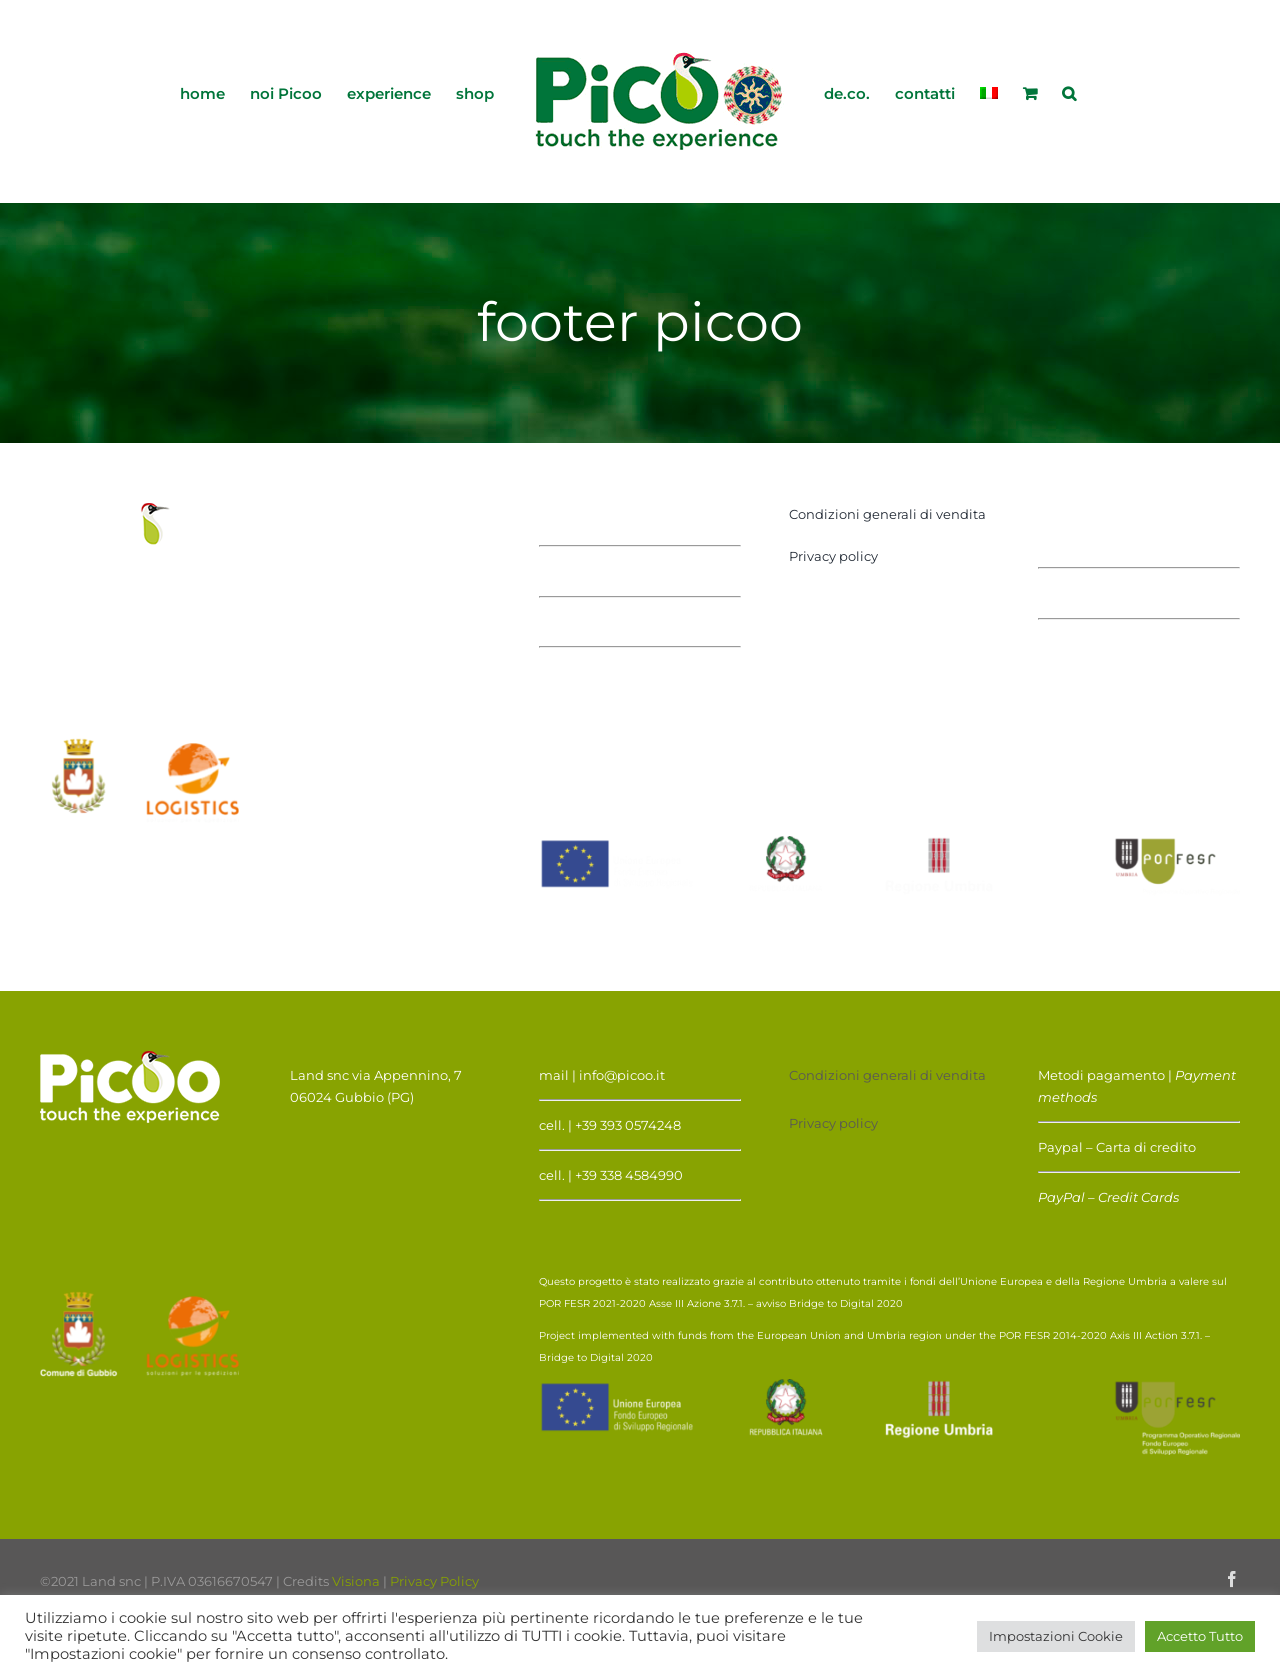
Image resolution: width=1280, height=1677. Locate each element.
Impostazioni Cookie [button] (1056, 1636)
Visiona (356, 1581)
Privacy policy (833, 556)
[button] (1069, 92)
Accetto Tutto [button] (1200, 1636)
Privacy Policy (434, 1581)
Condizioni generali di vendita (887, 514)
